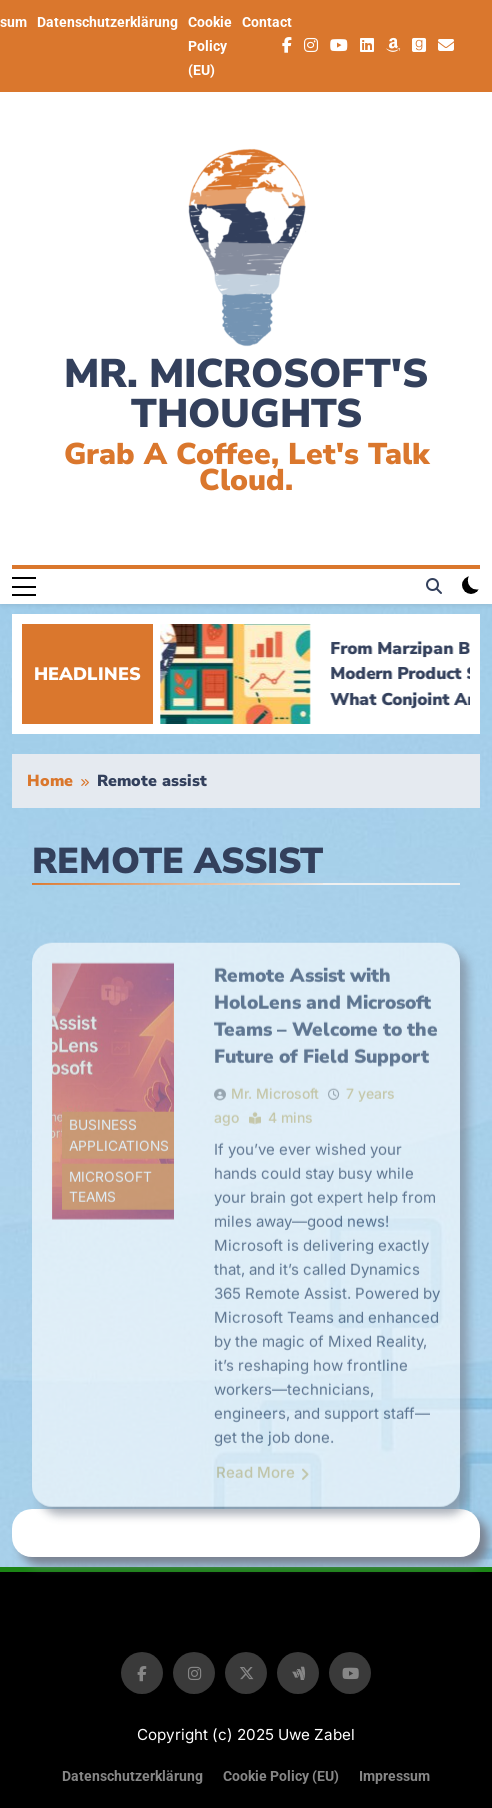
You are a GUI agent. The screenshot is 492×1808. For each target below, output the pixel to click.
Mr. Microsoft (275, 1141)
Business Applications (119, 1184)
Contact (267, 22)
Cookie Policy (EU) (210, 46)
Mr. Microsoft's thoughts (246, 394)
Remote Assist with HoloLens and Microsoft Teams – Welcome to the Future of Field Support (326, 1064)
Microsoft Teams (110, 1235)
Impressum (394, 1776)
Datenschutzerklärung (107, 22)
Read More (262, 1520)
